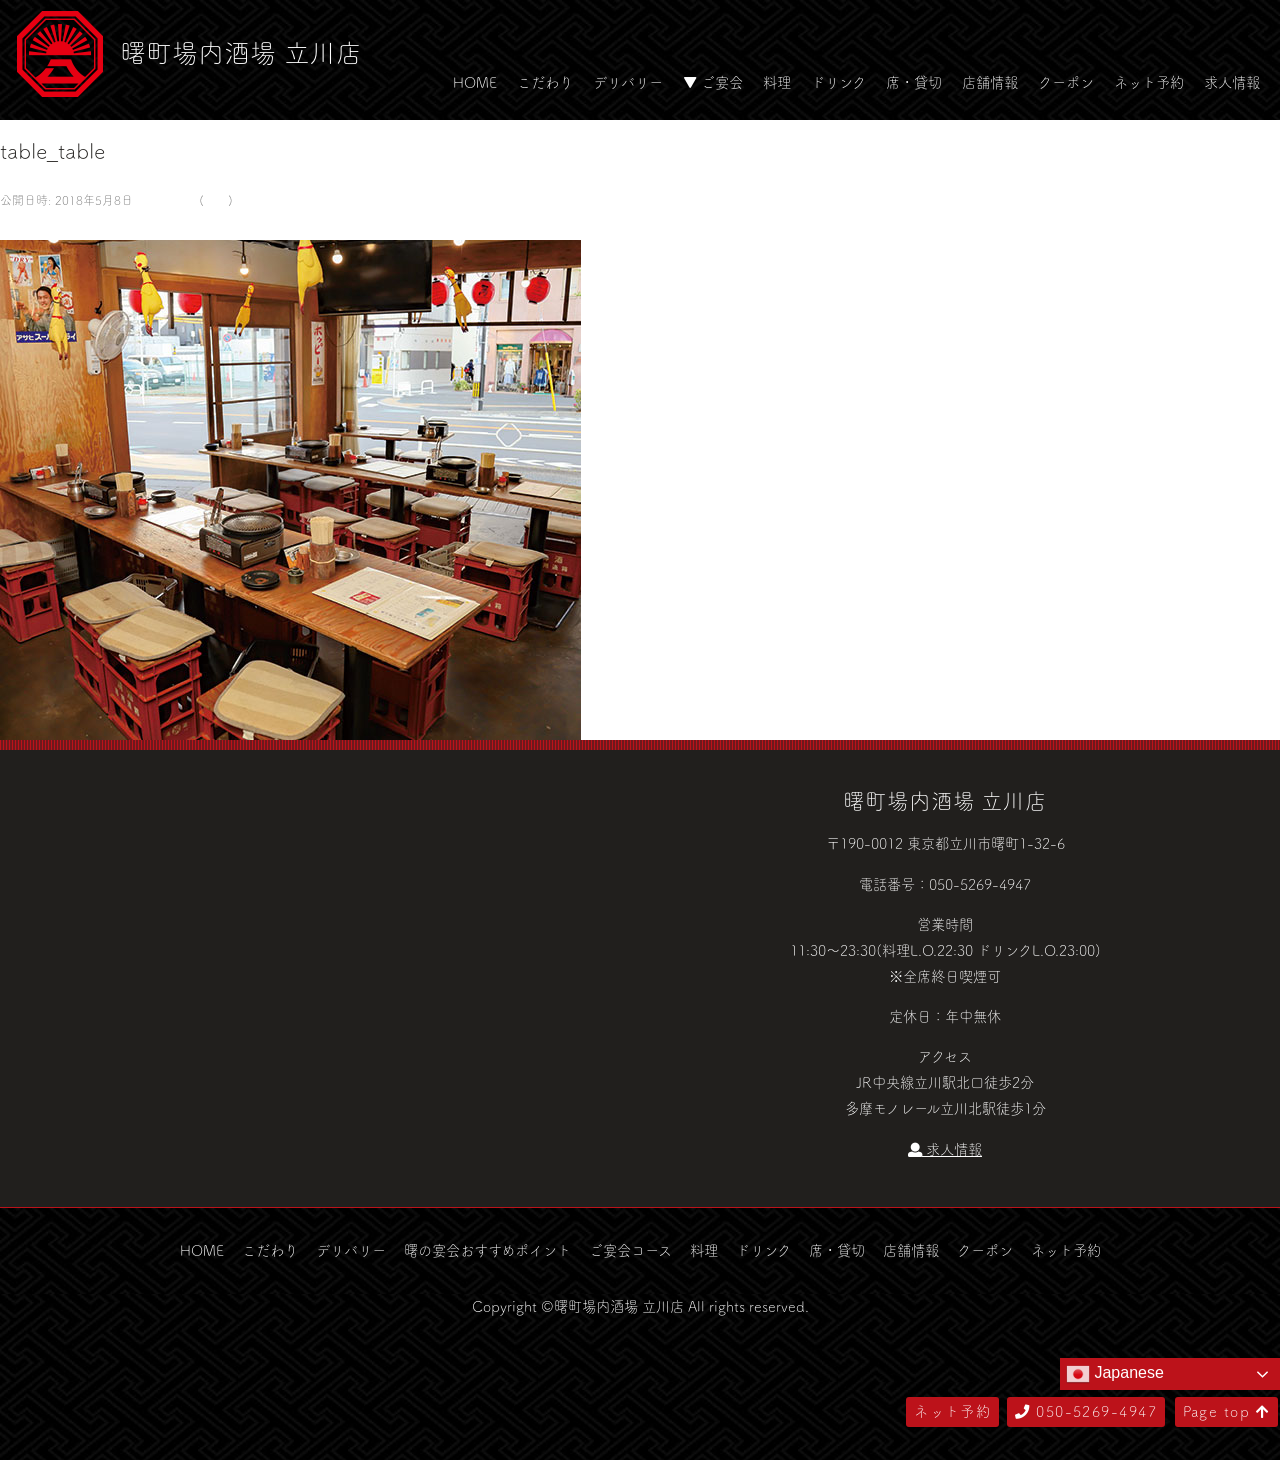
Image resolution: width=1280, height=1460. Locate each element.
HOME (475, 82)
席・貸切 (914, 82)
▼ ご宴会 (713, 82)
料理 (777, 82)
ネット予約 (1149, 82)
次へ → (73, 226)
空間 (216, 200)
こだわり (545, 82)
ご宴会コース (630, 1250)
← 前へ (23, 226)
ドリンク (838, 82)
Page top (1226, 1411)
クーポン (1066, 82)
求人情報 (1232, 82)
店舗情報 (990, 82)
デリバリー (628, 82)
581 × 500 (164, 200)
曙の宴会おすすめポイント (487, 1250)
